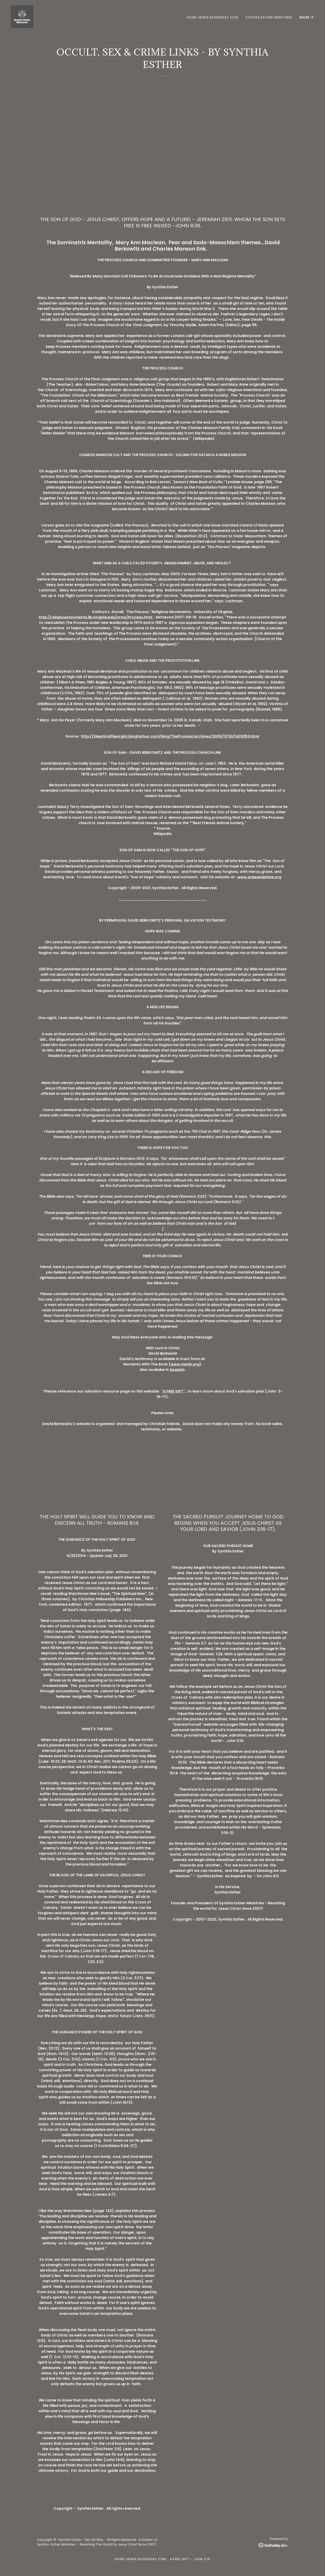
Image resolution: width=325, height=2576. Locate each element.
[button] (306, 17)
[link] (22, 16)
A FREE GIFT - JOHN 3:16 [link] (190, 2559)
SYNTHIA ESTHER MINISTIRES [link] (269, 17)
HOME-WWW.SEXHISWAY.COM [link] (212, 17)
